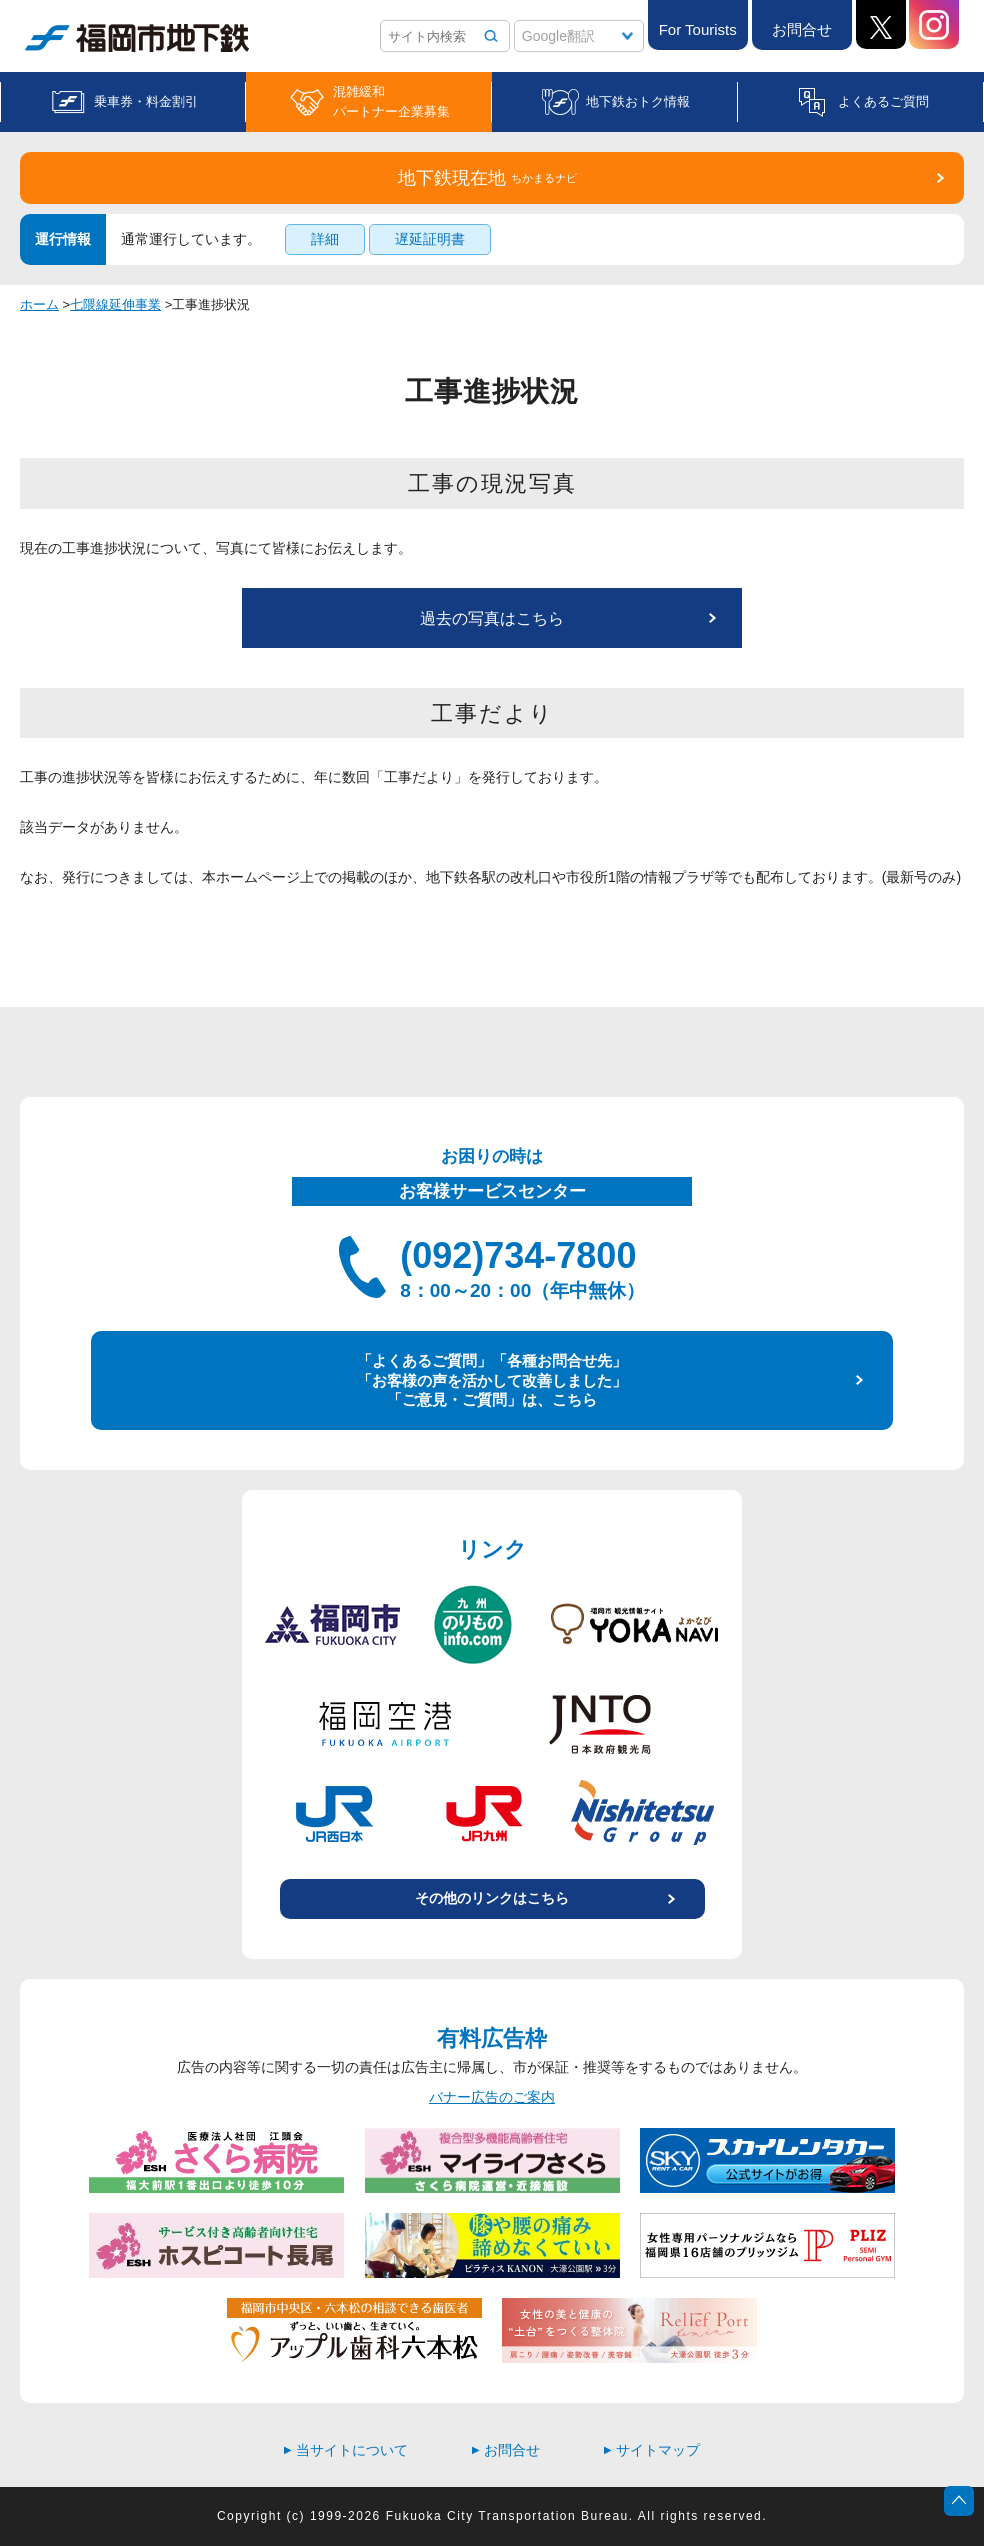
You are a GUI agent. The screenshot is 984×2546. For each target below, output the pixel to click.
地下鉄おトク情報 (638, 101)
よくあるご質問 (883, 101)
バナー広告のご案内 (492, 2097)
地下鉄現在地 (487, 178)
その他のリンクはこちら (492, 1898)
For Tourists (698, 29)
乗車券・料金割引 (146, 101)
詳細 (325, 239)
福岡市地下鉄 (137, 38)
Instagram (934, 24)
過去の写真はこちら (492, 618)
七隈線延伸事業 (115, 304)
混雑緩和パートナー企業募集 (391, 101)
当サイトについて (346, 2450)
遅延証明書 (430, 239)
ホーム (39, 304)
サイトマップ (652, 2450)
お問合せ (802, 29)
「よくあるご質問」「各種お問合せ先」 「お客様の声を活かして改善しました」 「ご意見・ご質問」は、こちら (492, 1380)
